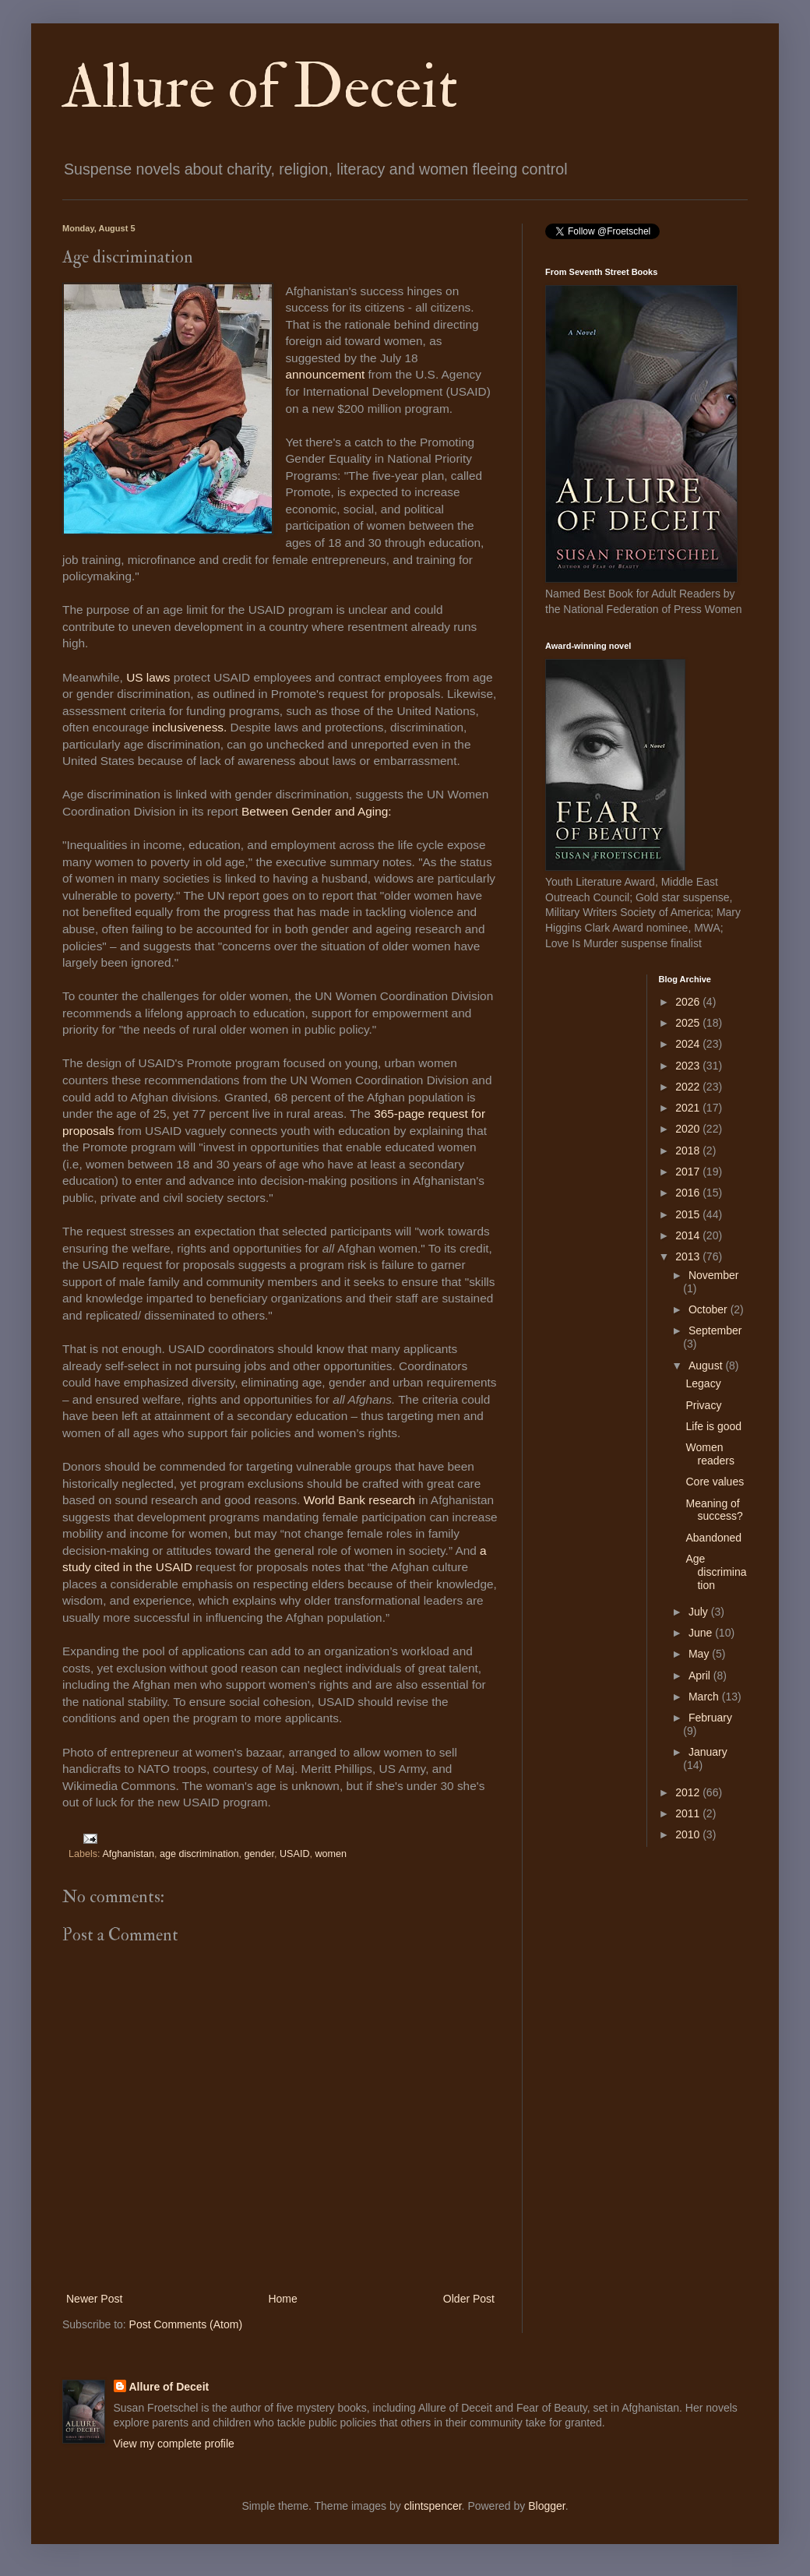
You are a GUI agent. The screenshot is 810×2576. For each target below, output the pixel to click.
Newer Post (94, 2298)
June (701, 1632)
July (699, 1611)
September (714, 1330)
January (707, 1752)
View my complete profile (174, 2443)
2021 (689, 1107)
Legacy (702, 1383)
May (700, 1653)
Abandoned (713, 1537)
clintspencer (433, 2506)
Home (282, 2298)
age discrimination (199, 1853)
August (706, 1365)
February (710, 1717)
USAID (295, 1853)
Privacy (703, 1405)
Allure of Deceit (260, 87)
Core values (714, 1481)
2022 (689, 1086)
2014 (689, 1235)
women (331, 1853)
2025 (689, 1023)
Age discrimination (715, 1571)
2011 (689, 1813)
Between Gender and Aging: (316, 811)
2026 (689, 1002)
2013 (689, 1256)
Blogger (546, 2506)
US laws (148, 677)
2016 (689, 1192)
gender (259, 1853)
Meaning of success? (713, 1510)
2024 (689, 1044)
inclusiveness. (190, 727)
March (705, 1696)
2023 (689, 1065)
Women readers (709, 1454)
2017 (689, 1171)
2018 (689, 1150)
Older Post (469, 2298)
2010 (689, 1834)
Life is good (713, 1426)
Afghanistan (128, 1853)
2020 (689, 1128)
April (700, 1675)
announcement (324, 374)
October (709, 1309)
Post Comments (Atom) (185, 2324)
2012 (689, 1792)
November (713, 1275)
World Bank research (359, 1499)
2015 (689, 1214)
